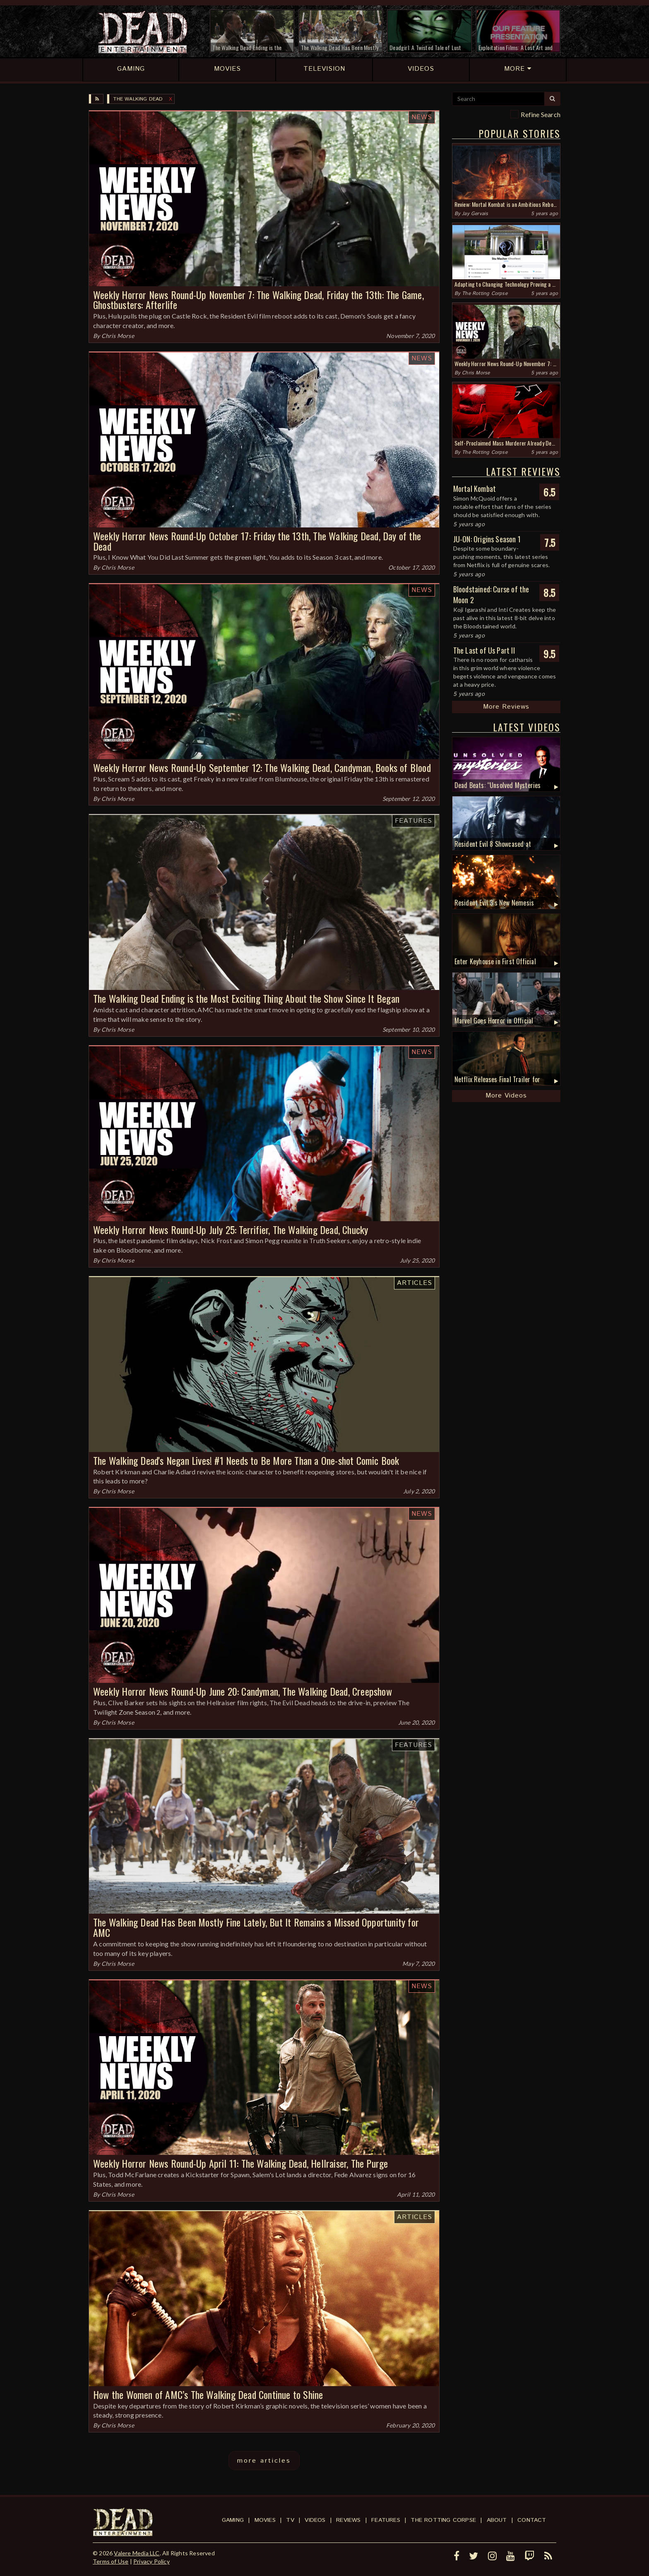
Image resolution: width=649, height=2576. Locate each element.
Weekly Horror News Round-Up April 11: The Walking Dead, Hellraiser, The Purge (240, 2163)
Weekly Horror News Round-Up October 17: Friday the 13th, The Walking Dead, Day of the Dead (257, 541)
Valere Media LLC (136, 2553)
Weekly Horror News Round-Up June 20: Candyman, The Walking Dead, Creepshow (242, 1691)
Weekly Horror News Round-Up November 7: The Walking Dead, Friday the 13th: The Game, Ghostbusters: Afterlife (258, 299)
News (421, 117)
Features (413, 821)
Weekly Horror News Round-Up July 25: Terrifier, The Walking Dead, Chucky (230, 1229)
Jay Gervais (475, 213)
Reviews (348, 2520)
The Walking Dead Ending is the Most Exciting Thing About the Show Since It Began (246, 998)
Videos (315, 2520)
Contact (531, 2520)
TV (290, 2520)
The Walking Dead (138, 99)
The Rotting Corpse (484, 293)
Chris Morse (117, 335)
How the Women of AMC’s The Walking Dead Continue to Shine (208, 2394)
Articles (414, 1283)
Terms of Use (110, 2561)
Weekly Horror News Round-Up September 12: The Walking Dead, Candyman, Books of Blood (262, 767)
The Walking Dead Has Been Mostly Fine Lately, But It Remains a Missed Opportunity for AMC (256, 1927)
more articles (264, 2461)
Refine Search (540, 114)
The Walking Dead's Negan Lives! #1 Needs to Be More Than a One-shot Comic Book (246, 1460)
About (497, 2520)
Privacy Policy (151, 2561)
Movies (265, 2520)
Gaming (233, 2520)
